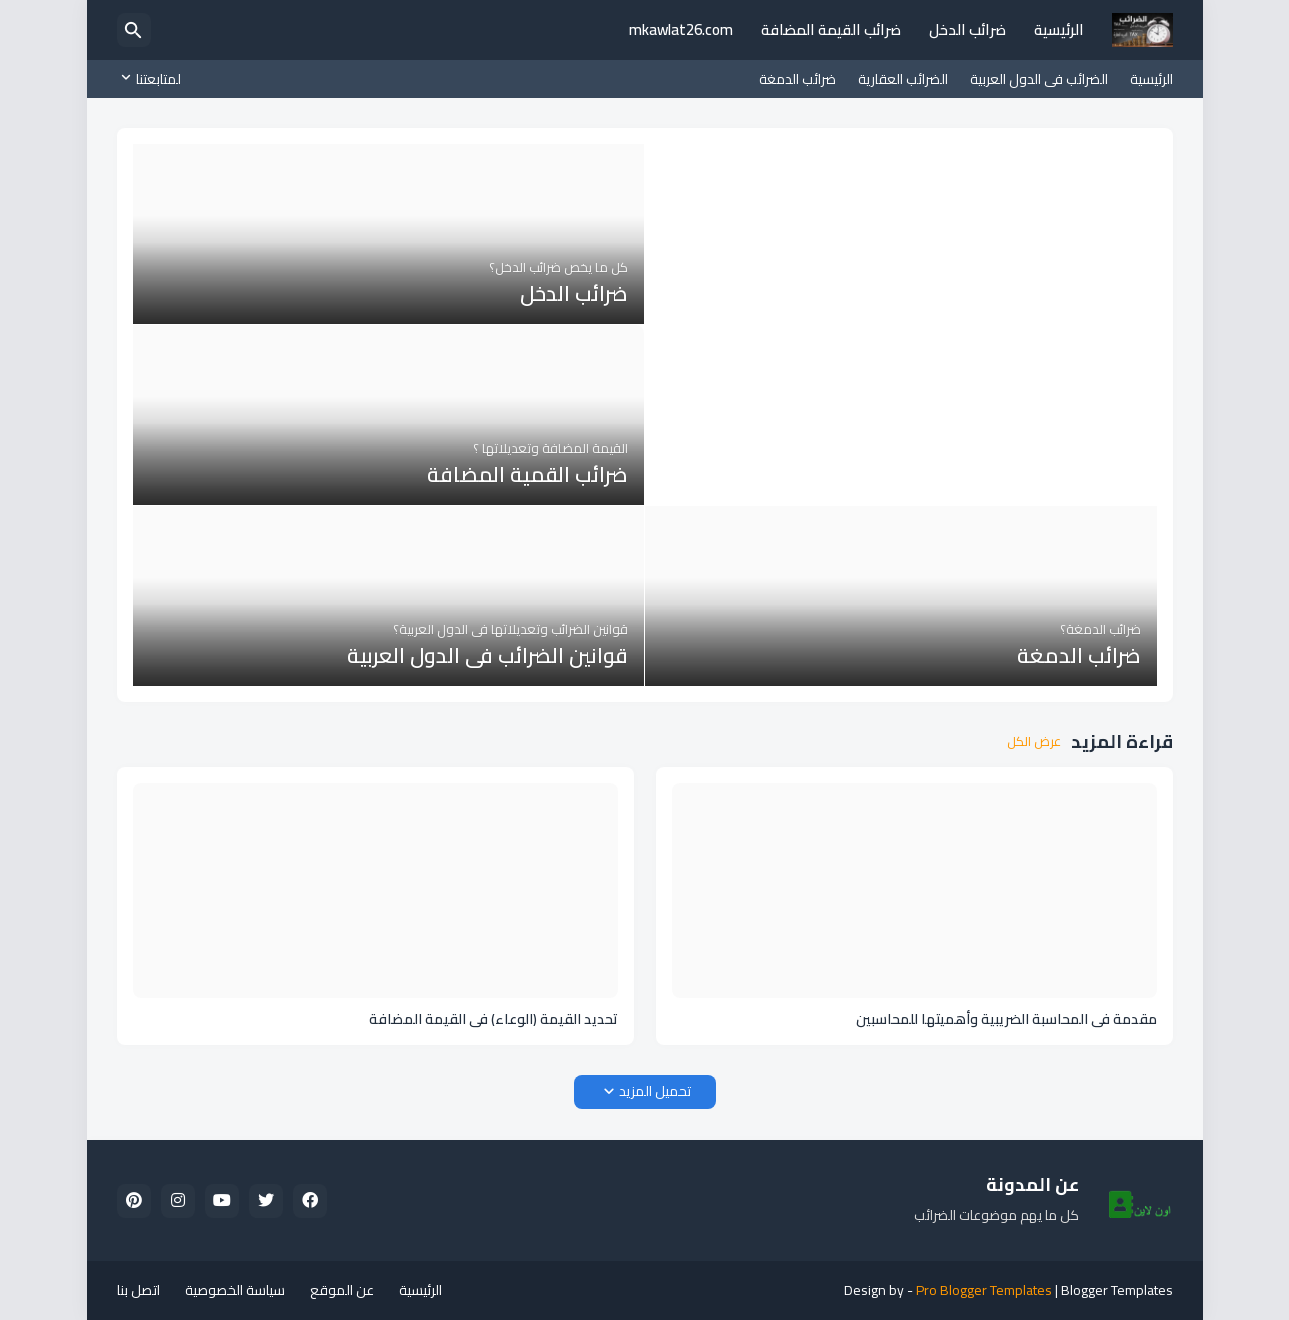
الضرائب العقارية (903, 79)
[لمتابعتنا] (154, 79)
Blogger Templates (1117, 1290)
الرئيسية (1059, 29)
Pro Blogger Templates (984, 1290)
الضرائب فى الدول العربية (1039, 79)
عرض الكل (1034, 742)
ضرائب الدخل (967, 29)
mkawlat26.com (681, 29)
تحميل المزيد (655, 1091)
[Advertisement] (901, 284)
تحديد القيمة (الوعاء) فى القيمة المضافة (493, 1019)
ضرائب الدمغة (797, 79)
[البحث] (134, 30)
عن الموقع (342, 1290)
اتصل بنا (138, 1290)
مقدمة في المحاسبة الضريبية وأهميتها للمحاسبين (1006, 1019)
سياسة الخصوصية (235, 1290)
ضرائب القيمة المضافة (831, 29)
